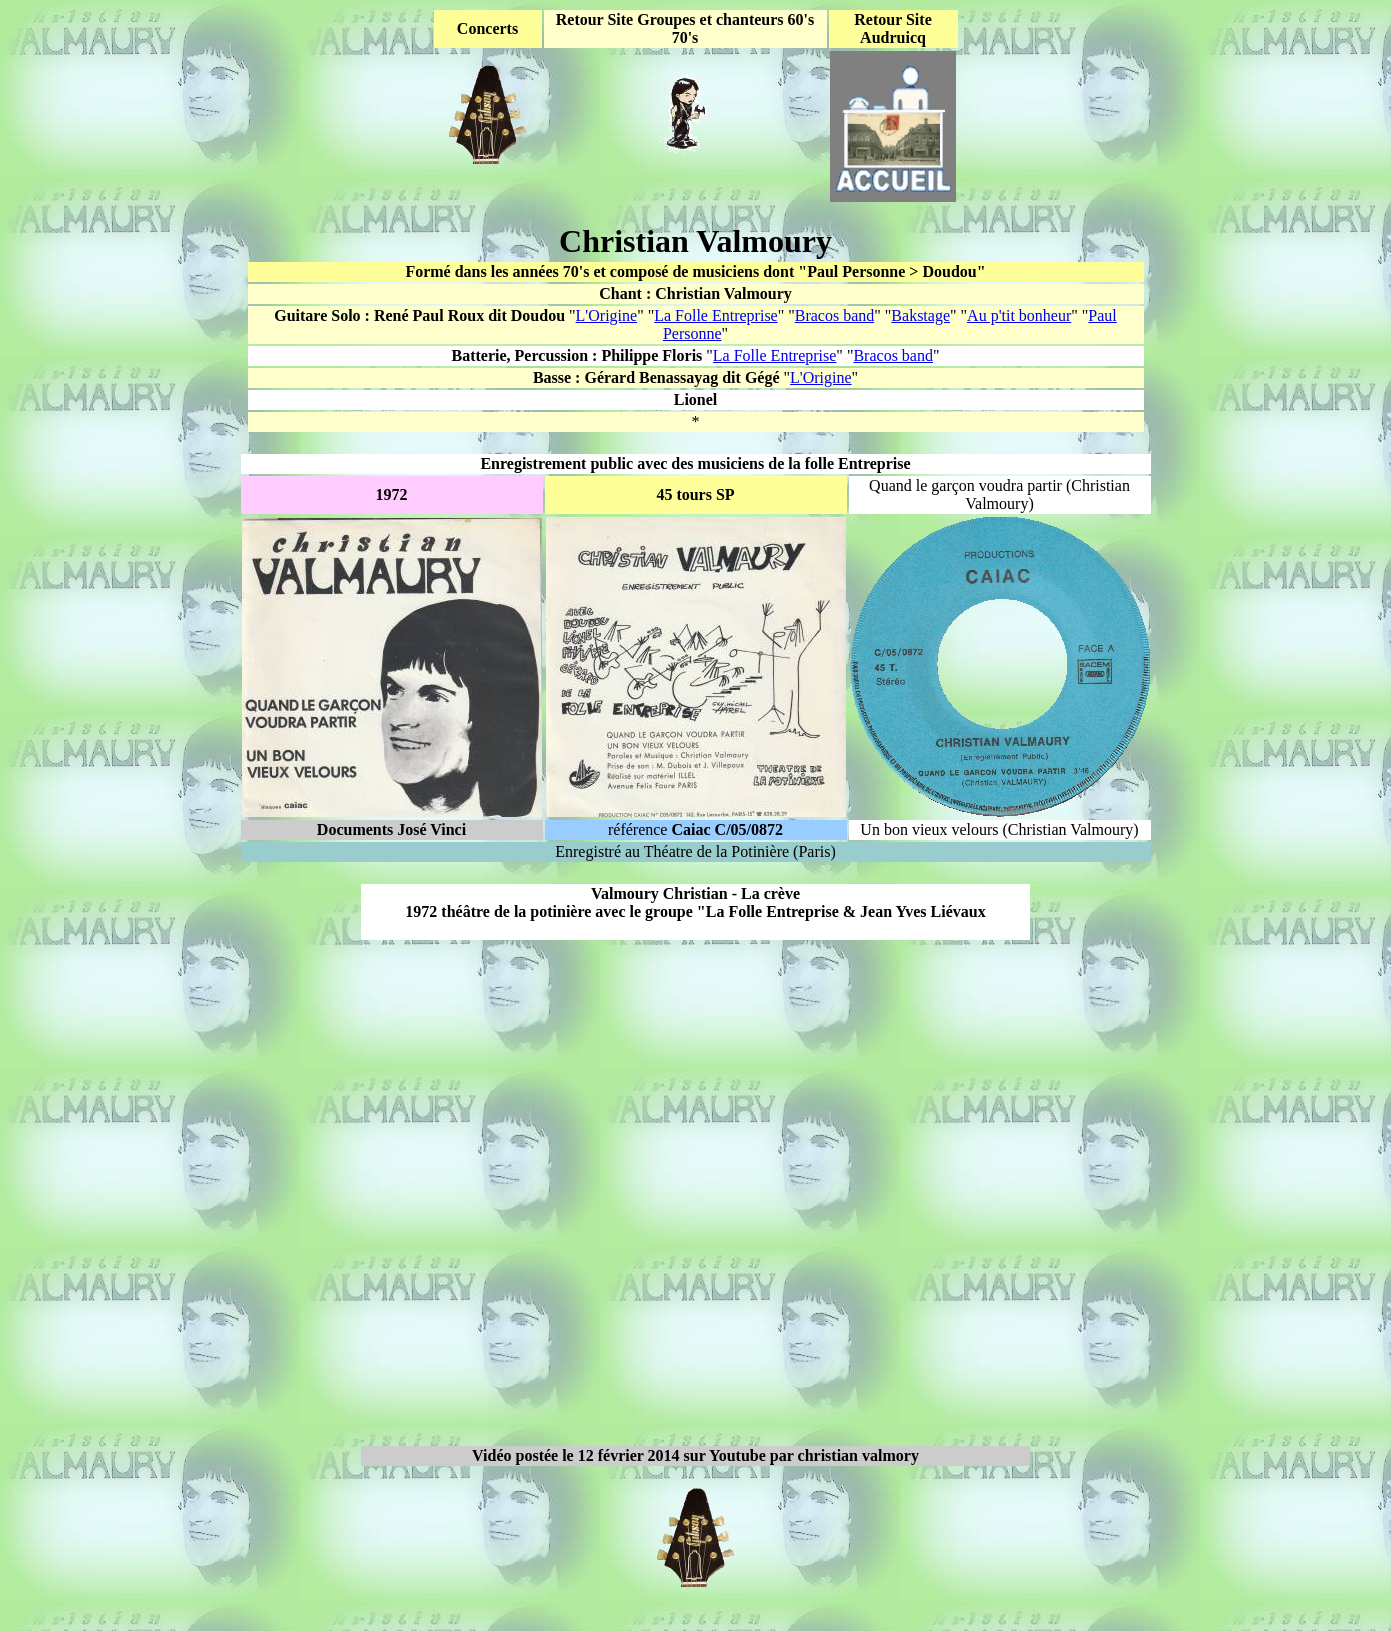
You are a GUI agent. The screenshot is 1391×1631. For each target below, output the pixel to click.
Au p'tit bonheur (1019, 315)
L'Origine (607, 315)
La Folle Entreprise (716, 315)
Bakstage (920, 315)
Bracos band (835, 315)
